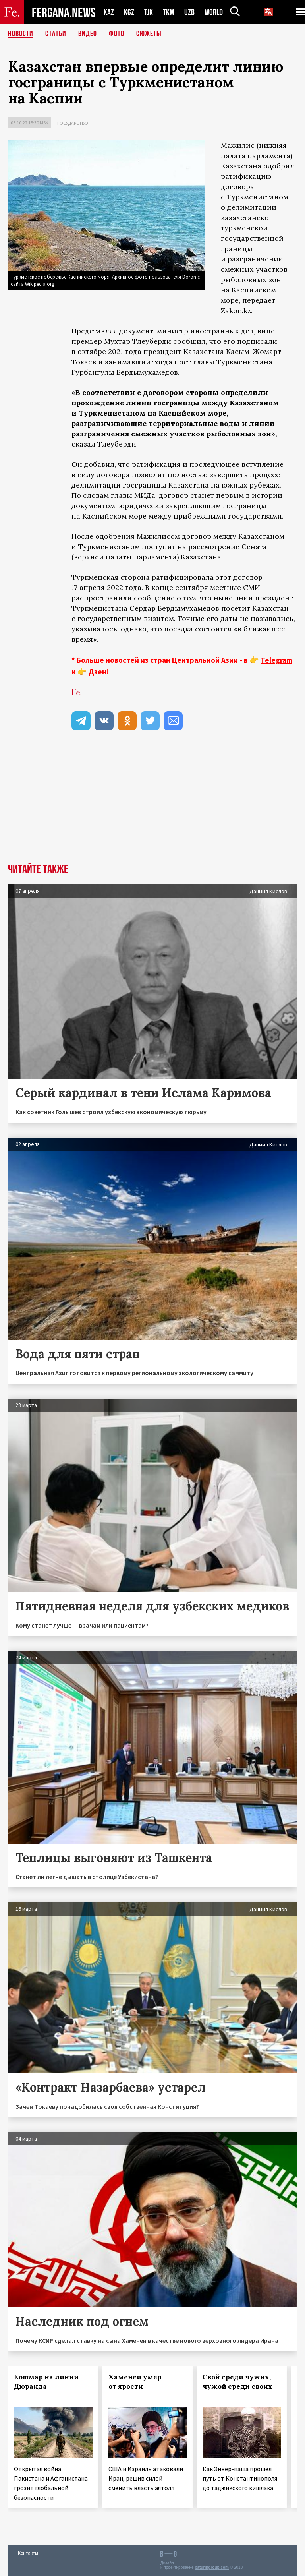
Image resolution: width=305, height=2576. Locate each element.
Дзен (97, 671)
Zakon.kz (236, 310)
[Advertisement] (152, 803)
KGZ (129, 12)
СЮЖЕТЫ (149, 34)
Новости (20, 34)
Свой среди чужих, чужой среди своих (237, 2382)
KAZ (109, 12)
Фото (116, 34)
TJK (148, 12)
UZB (189, 12)
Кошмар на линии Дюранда (46, 2382)
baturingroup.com (212, 2567)
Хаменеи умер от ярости (135, 2382)
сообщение (154, 597)
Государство (72, 123)
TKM (168, 12)
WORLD (214, 12)
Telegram (276, 660)
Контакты (28, 2553)
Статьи (55, 34)
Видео (87, 34)
